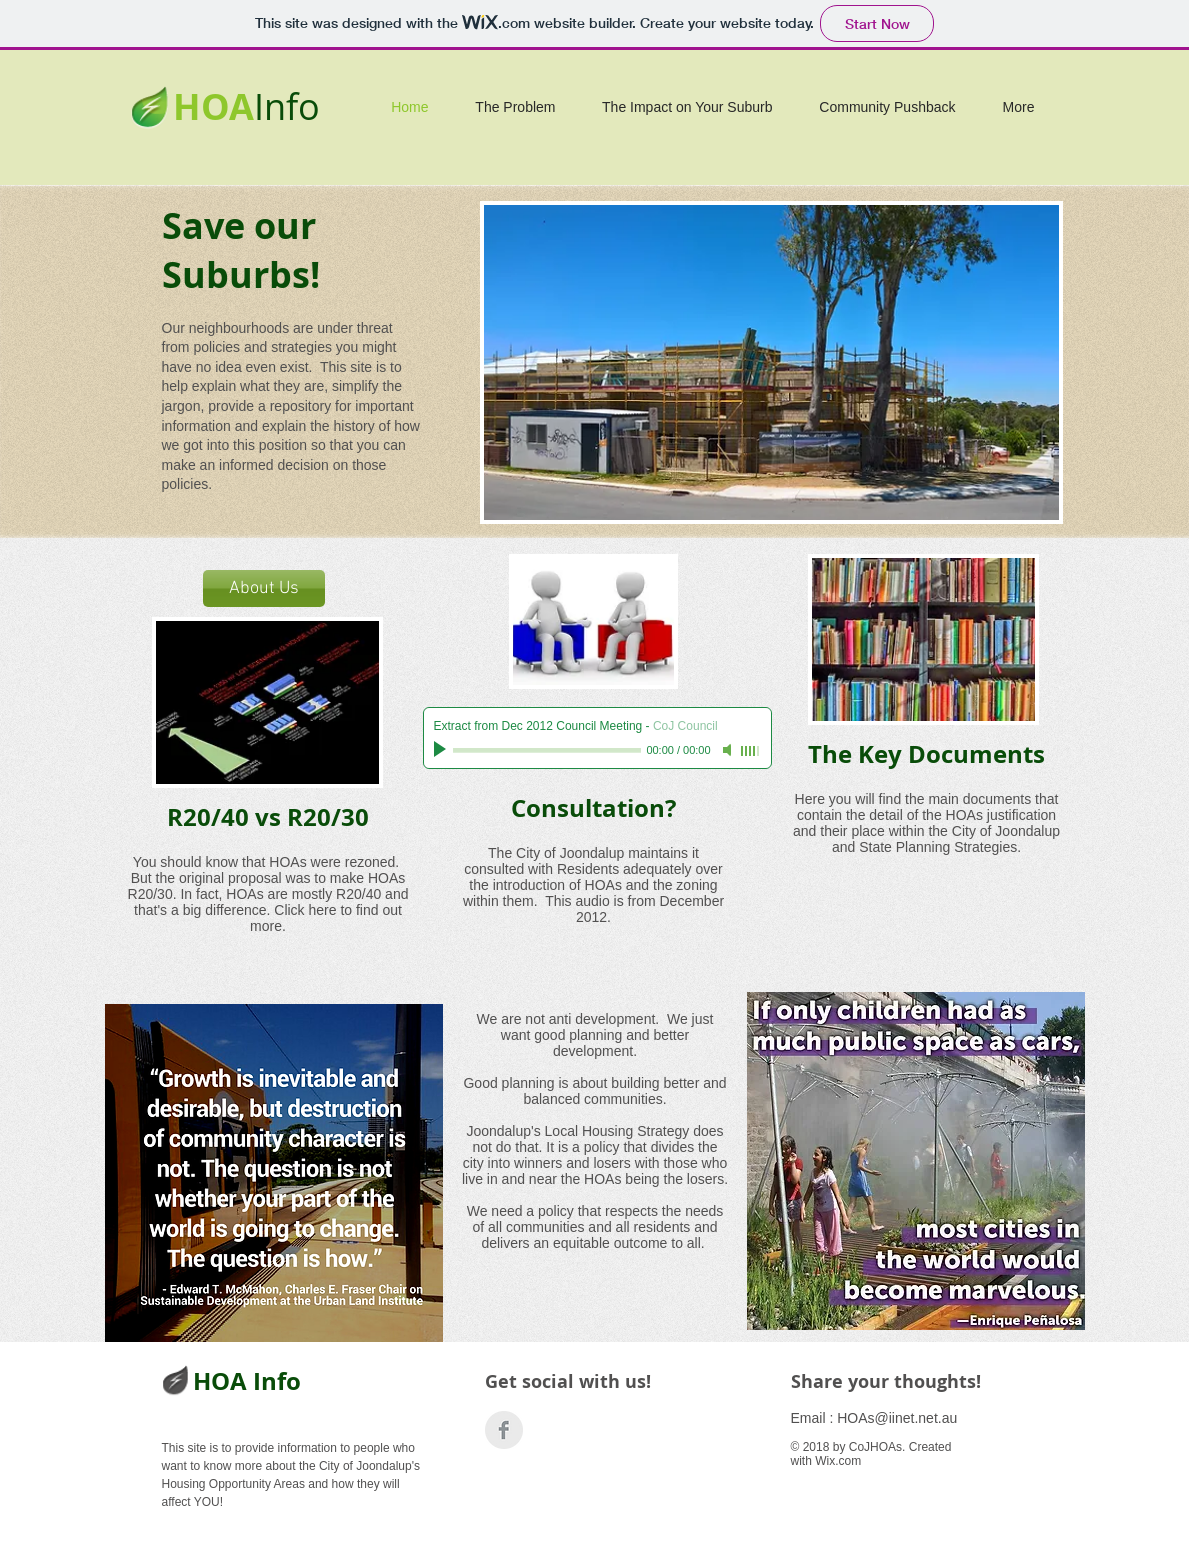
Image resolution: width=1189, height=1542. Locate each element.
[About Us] (264, 588)
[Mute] (729, 750)
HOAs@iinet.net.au (897, 1418)
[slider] (751, 751)
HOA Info (247, 1381)
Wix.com (838, 1461)
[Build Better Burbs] (504, 1430)
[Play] (442, 750)
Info (287, 106)
